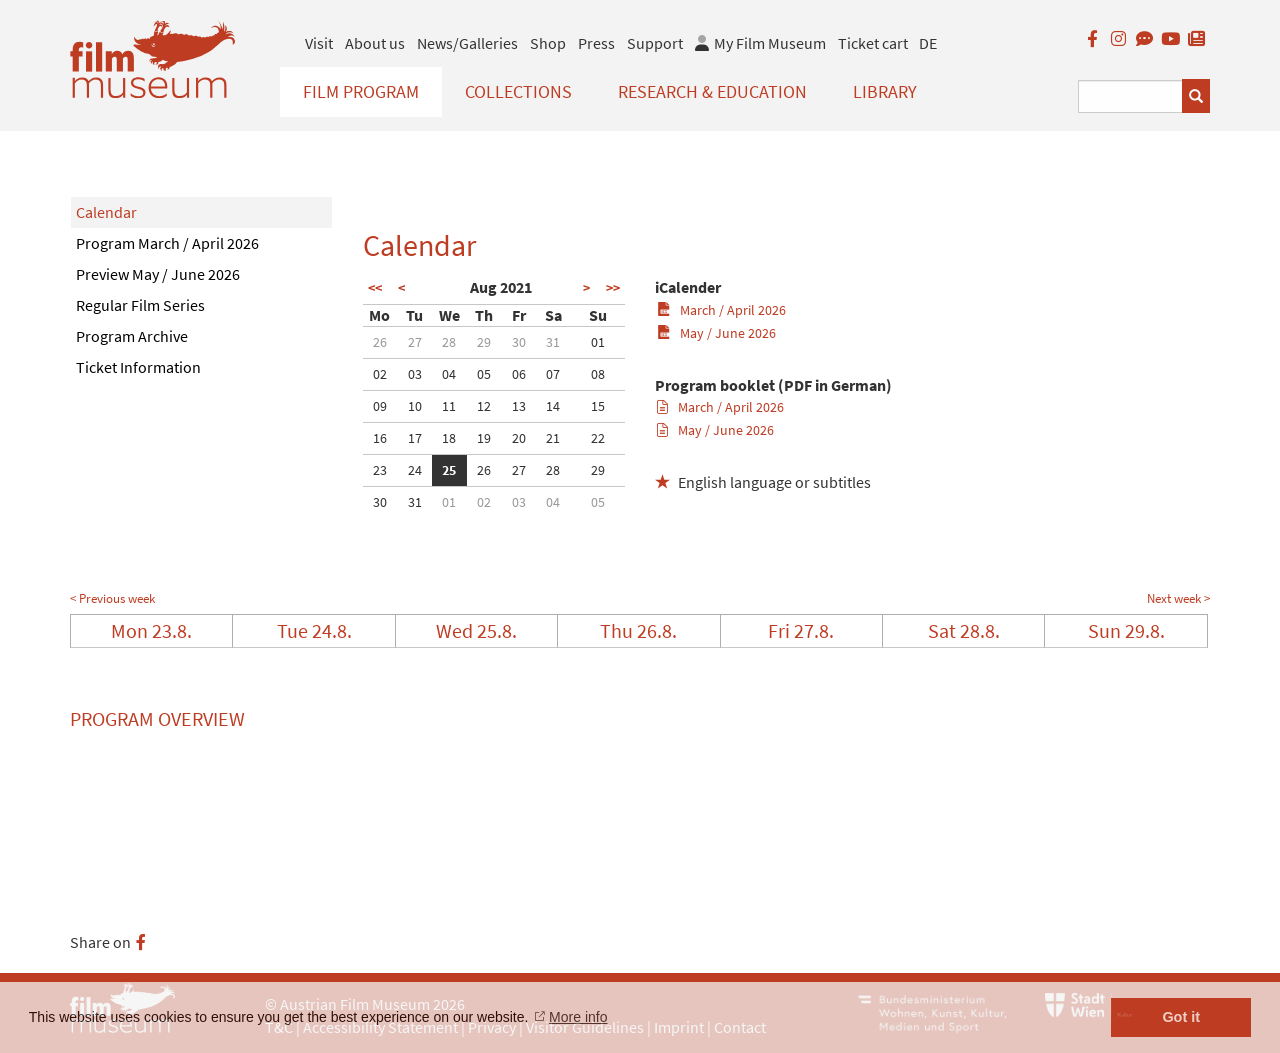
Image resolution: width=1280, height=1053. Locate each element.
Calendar (106, 212)
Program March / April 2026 (167, 243)
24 (415, 470)
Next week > (1178, 598)
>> (613, 288)
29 (484, 342)
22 (598, 438)
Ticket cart (873, 43)
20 (519, 438)
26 (380, 342)
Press (596, 43)
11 (449, 406)
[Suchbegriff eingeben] (1130, 96)
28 (449, 342)
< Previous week (112, 598)
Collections (518, 91)
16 (380, 438)
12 (484, 406)
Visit (319, 43)
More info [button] (578, 1017)
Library (885, 91)
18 (449, 438)
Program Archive (132, 336)
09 (380, 406)
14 (553, 406)
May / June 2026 (716, 333)
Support (655, 43)
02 (380, 374)
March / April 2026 (721, 310)
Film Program (361, 91)
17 (415, 438)
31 (553, 342)
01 (598, 342)
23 (380, 470)
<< (375, 288)
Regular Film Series (140, 305)
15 (598, 406)
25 (449, 470)
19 (484, 438)
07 (553, 374)
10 (415, 406)
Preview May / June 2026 (158, 274)
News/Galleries (467, 43)
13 (519, 406)
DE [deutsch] (928, 43)
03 (415, 374)
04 (449, 374)
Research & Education (712, 91)
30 (519, 342)
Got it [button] (1181, 1017)
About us (375, 43)
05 (484, 374)
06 (519, 374)
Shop (548, 43)
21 (553, 438)
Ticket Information (138, 367)
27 (415, 342)
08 (598, 374)
